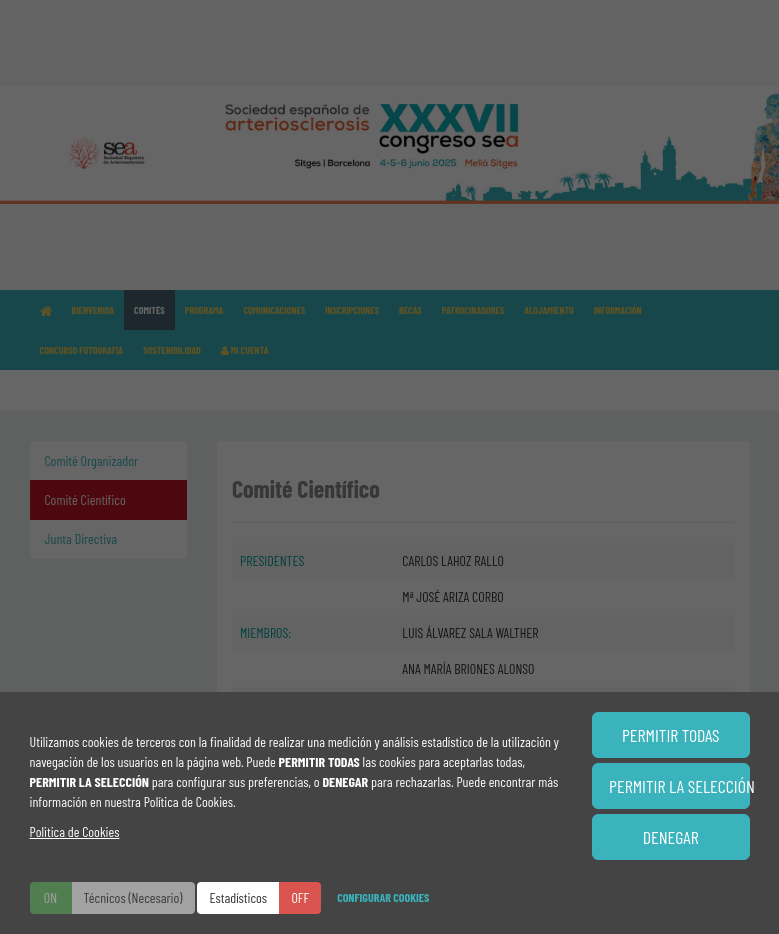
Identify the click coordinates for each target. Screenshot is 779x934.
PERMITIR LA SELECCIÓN (679, 786)
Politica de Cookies (75, 831)
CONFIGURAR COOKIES (383, 897)
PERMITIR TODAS (671, 735)
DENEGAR (671, 837)
